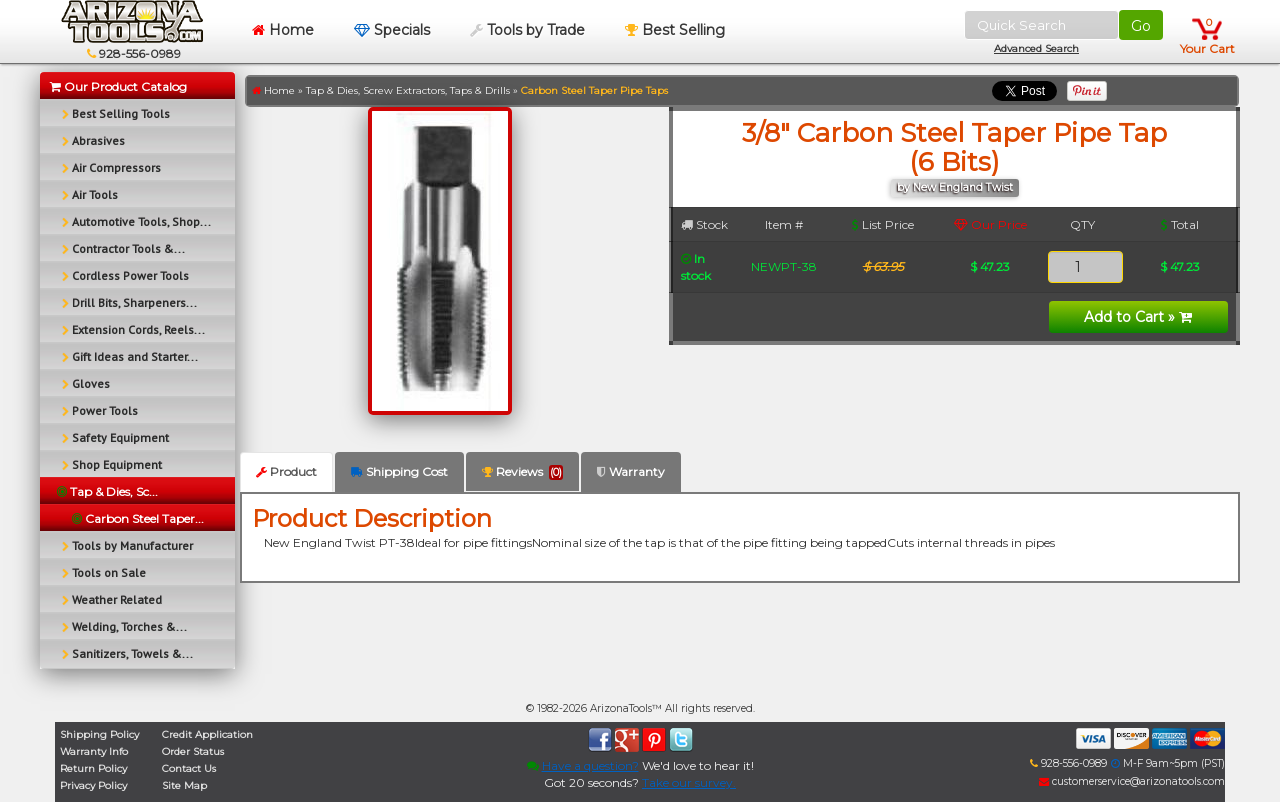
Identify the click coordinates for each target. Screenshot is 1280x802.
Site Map (184, 785)
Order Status (193, 751)
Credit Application (207, 734)
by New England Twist (955, 187)
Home (283, 30)
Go (1141, 26)
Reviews (522, 472)
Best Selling (675, 30)
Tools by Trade (527, 30)
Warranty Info (94, 751)
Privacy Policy (93, 785)
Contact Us (189, 768)
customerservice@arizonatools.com (1132, 781)
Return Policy (93, 768)
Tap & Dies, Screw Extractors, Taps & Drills (408, 90)
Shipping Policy (99, 734)
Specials (392, 30)
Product (286, 471)
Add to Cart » (1138, 317)
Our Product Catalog (118, 86)
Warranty (631, 471)
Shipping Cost (399, 471)
